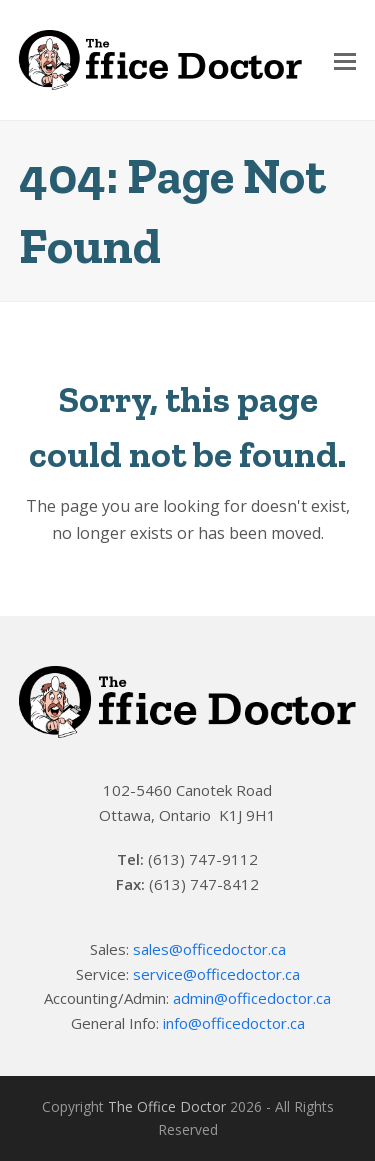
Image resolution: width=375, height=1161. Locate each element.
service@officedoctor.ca (216, 974)
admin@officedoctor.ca (252, 998)
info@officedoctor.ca (234, 1023)
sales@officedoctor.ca (209, 949)
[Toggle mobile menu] (345, 60)
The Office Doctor (167, 1106)
